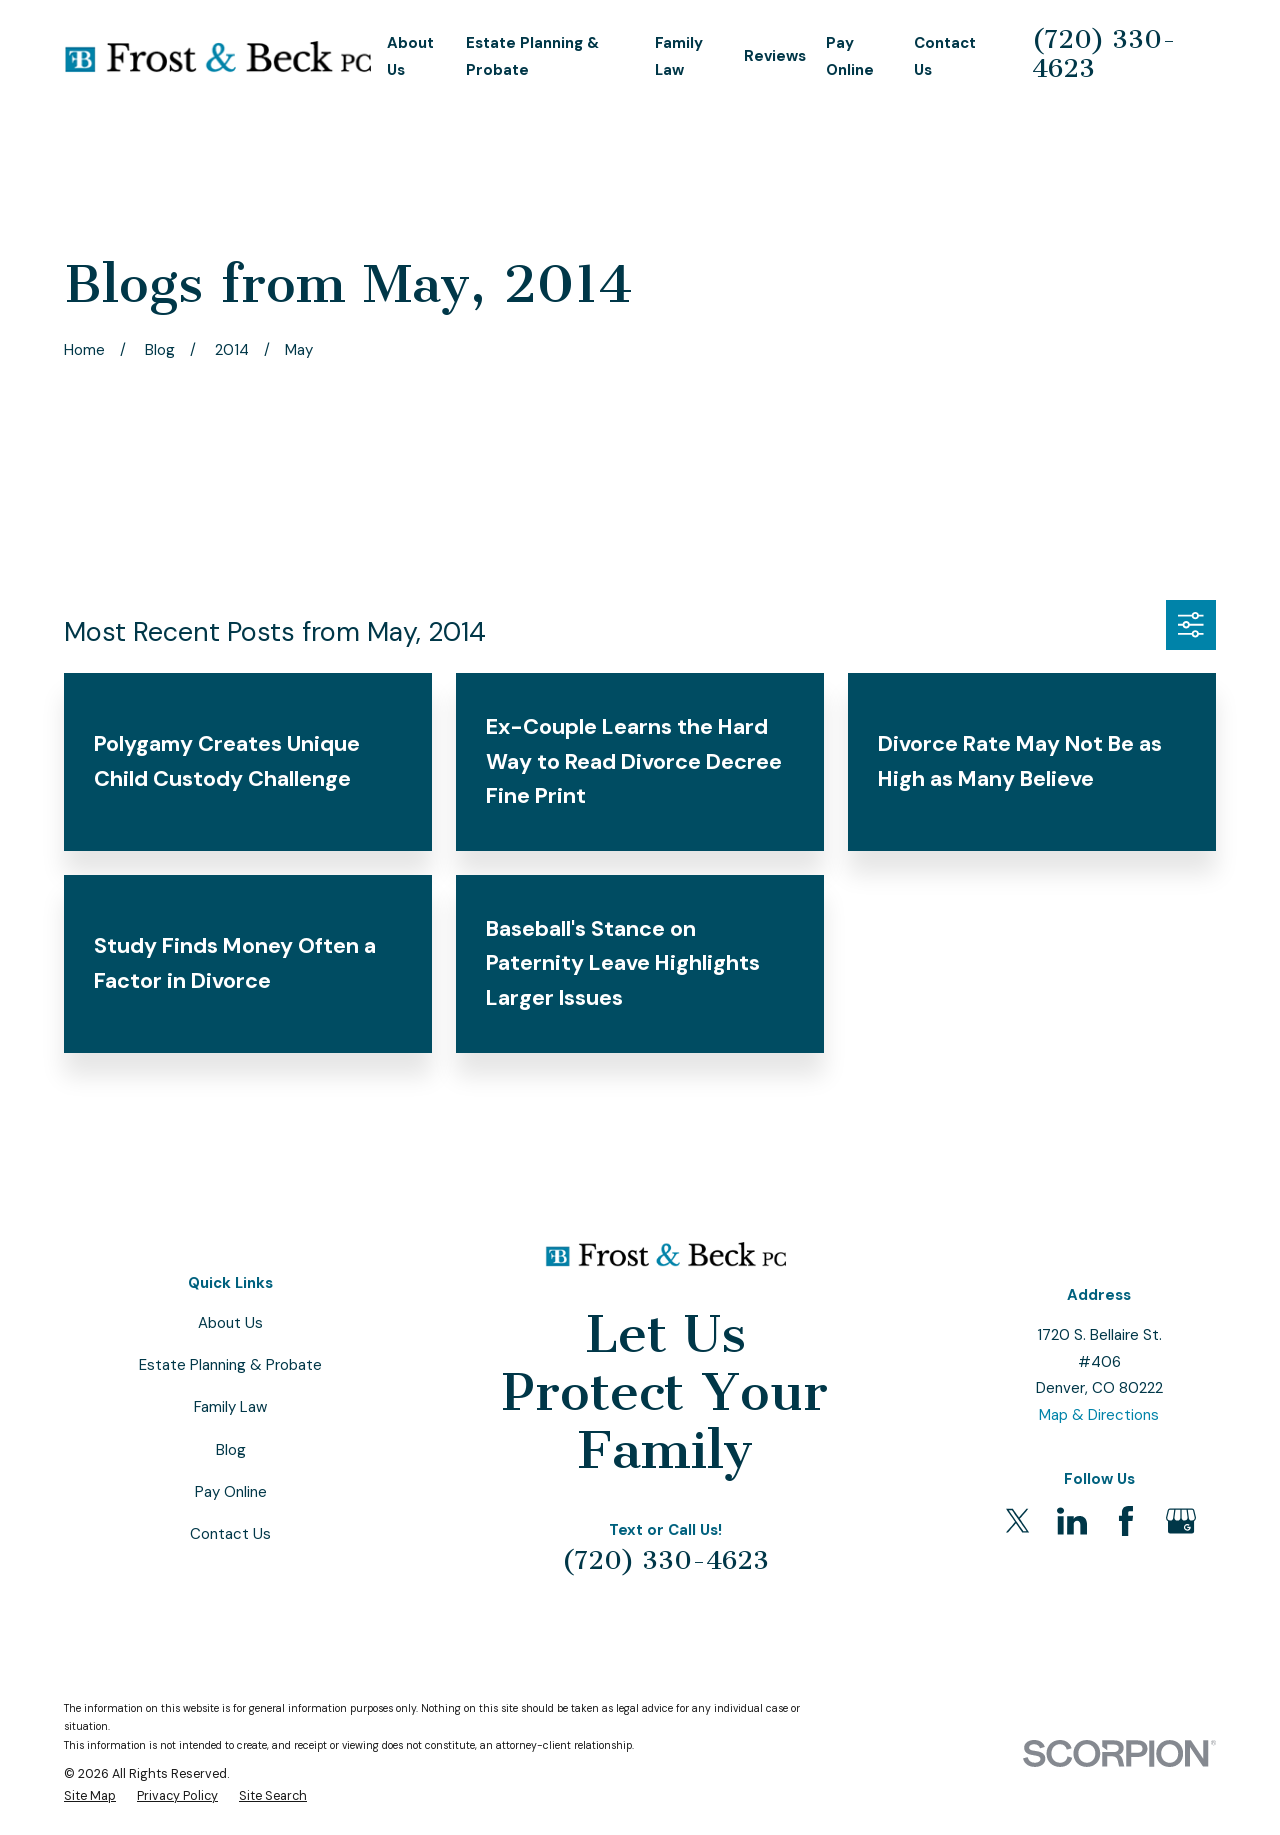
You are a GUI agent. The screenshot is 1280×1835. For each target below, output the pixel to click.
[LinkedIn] (1072, 1521)
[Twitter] (1018, 1521)
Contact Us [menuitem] (945, 56)
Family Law (230, 1407)
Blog (231, 1450)
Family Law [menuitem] (679, 56)
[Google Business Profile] (1181, 1521)
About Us (230, 1323)
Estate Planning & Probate (230, 1365)
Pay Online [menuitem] (850, 56)
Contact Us (230, 1534)
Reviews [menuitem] (775, 56)
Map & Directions (1099, 1415)
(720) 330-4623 (1104, 54)
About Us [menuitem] (410, 56)
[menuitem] (90, 1796)
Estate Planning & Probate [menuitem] (532, 56)
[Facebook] (1126, 1521)
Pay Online (231, 1492)
